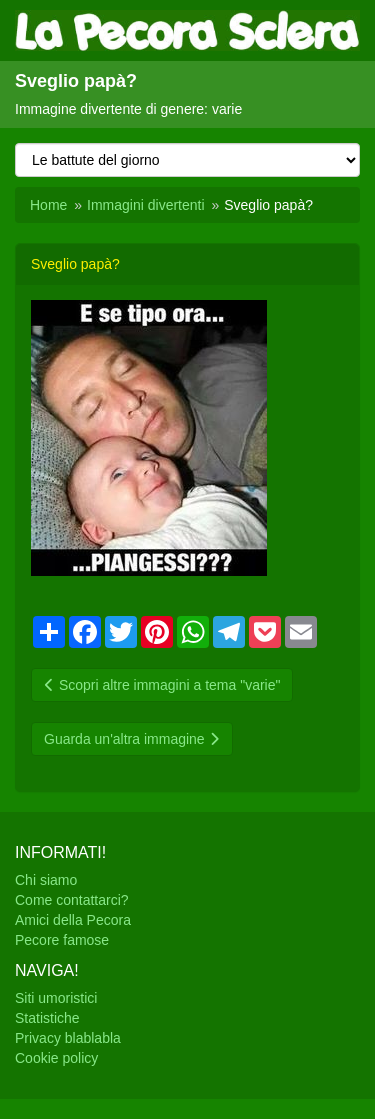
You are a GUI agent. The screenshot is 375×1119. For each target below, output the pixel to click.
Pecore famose (62, 940)
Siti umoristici (56, 998)
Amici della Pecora (73, 920)
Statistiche (47, 1018)
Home (48, 205)
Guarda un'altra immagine (132, 739)
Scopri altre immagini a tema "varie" (162, 685)
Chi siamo (46, 880)
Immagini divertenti (146, 205)
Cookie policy (56, 1058)
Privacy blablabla (68, 1038)
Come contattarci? (72, 900)
